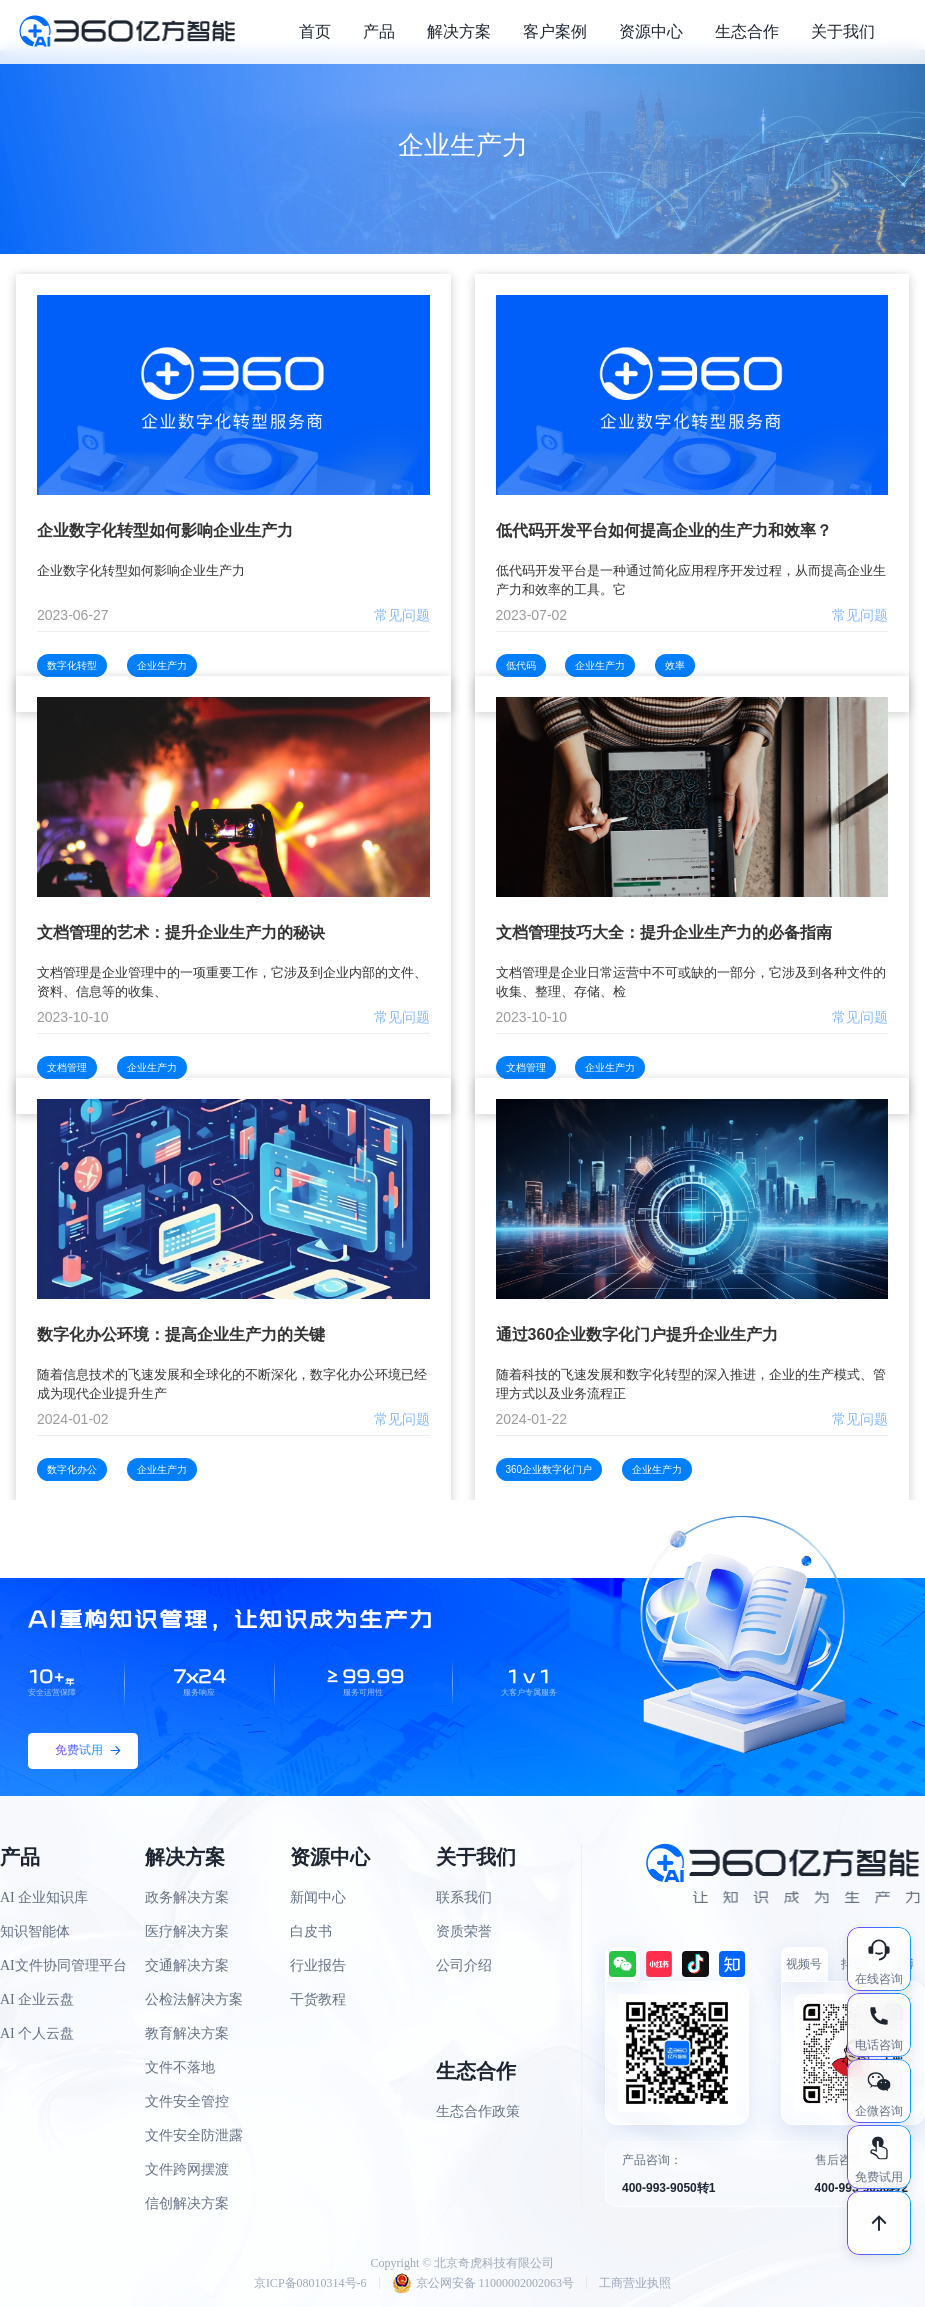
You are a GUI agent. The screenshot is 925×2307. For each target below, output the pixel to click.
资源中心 (651, 31)
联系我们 (464, 1897)
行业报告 (318, 1965)
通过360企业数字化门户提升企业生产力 (637, 1334)
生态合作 (747, 31)
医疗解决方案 (187, 1931)
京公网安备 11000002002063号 (483, 2283)
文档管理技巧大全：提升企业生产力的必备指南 (664, 932)
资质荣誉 (464, 1931)
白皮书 (311, 1931)
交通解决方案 (187, 1965)
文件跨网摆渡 (187, 2169)
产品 (379, 31)
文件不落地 (180, 2067)
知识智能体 (35, 1931)
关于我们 (843, 31)
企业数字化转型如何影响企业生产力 (165, 530)
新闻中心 (318, 1897)
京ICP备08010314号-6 (310, 2283)
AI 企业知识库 (44, 1897)
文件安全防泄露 (194, 2135)
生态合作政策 (478, 2111)
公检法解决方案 (194, 1999)
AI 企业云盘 (37, 1999)
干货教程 (318, 1999)
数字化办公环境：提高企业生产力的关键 (181, 1334)
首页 (315, 31)
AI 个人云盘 (37, 2033)
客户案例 (555, 31)
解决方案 (459, 31)
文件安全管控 (187, 2101)
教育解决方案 (187, 2033)
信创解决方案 (187, 2203)
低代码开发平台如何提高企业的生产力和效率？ (664, 530)
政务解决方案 (187, 1897)
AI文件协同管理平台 (63, 1965)
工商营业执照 (635, 2283)
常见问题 (402, 615)
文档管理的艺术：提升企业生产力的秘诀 (181, 932)
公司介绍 (464, 1965)
